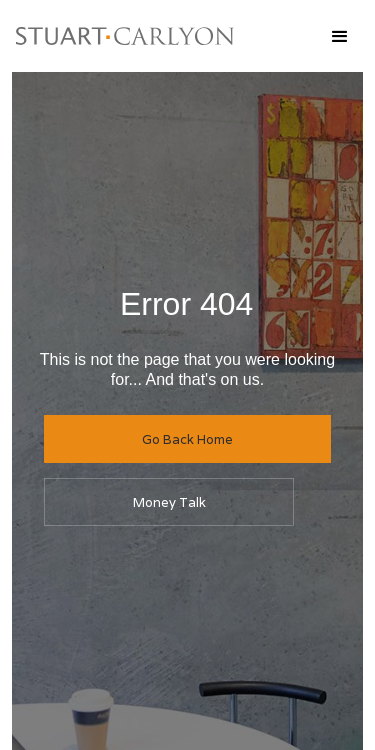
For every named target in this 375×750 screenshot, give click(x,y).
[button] (339, 36)
